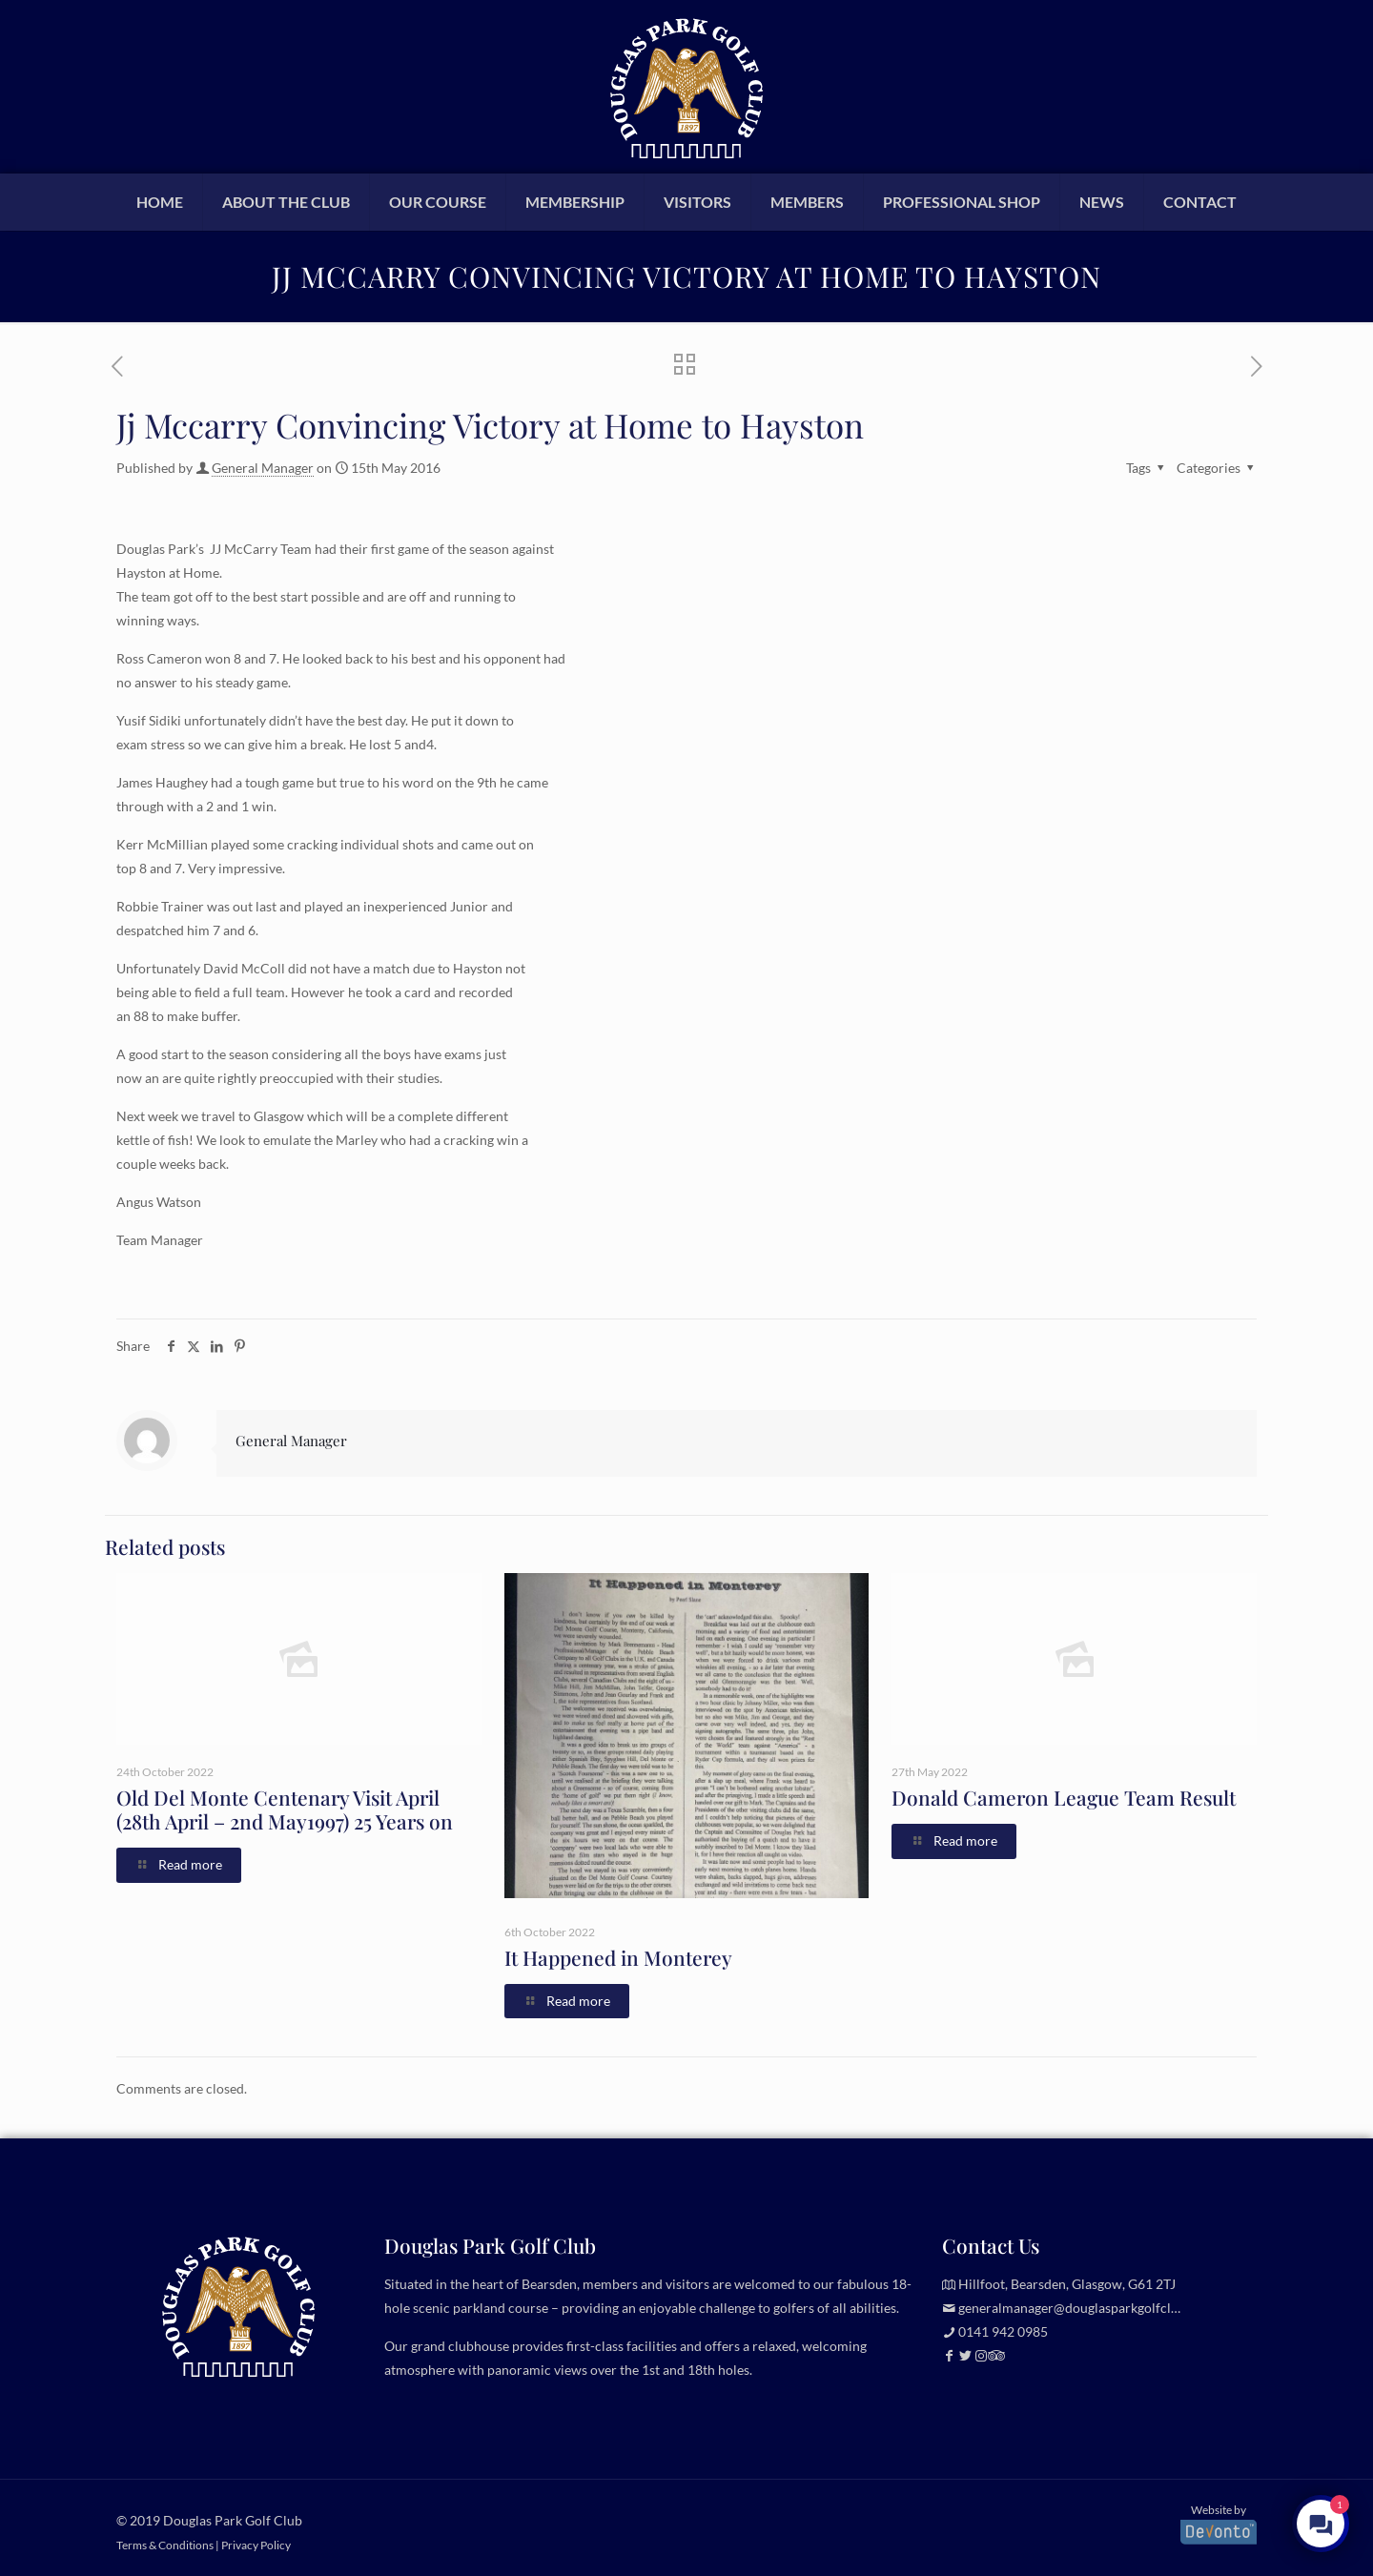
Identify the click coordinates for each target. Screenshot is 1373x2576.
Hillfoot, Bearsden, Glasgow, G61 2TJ (1067, 2284)
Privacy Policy (256, 2544)
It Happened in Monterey (618, 1957)
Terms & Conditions (165, 2544)
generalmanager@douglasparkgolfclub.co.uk (1089, 2308)
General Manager (263, 468)
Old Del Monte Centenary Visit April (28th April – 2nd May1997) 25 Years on (284, 1809)
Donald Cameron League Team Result (1063, 1797)
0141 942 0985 (1003, 2331)
